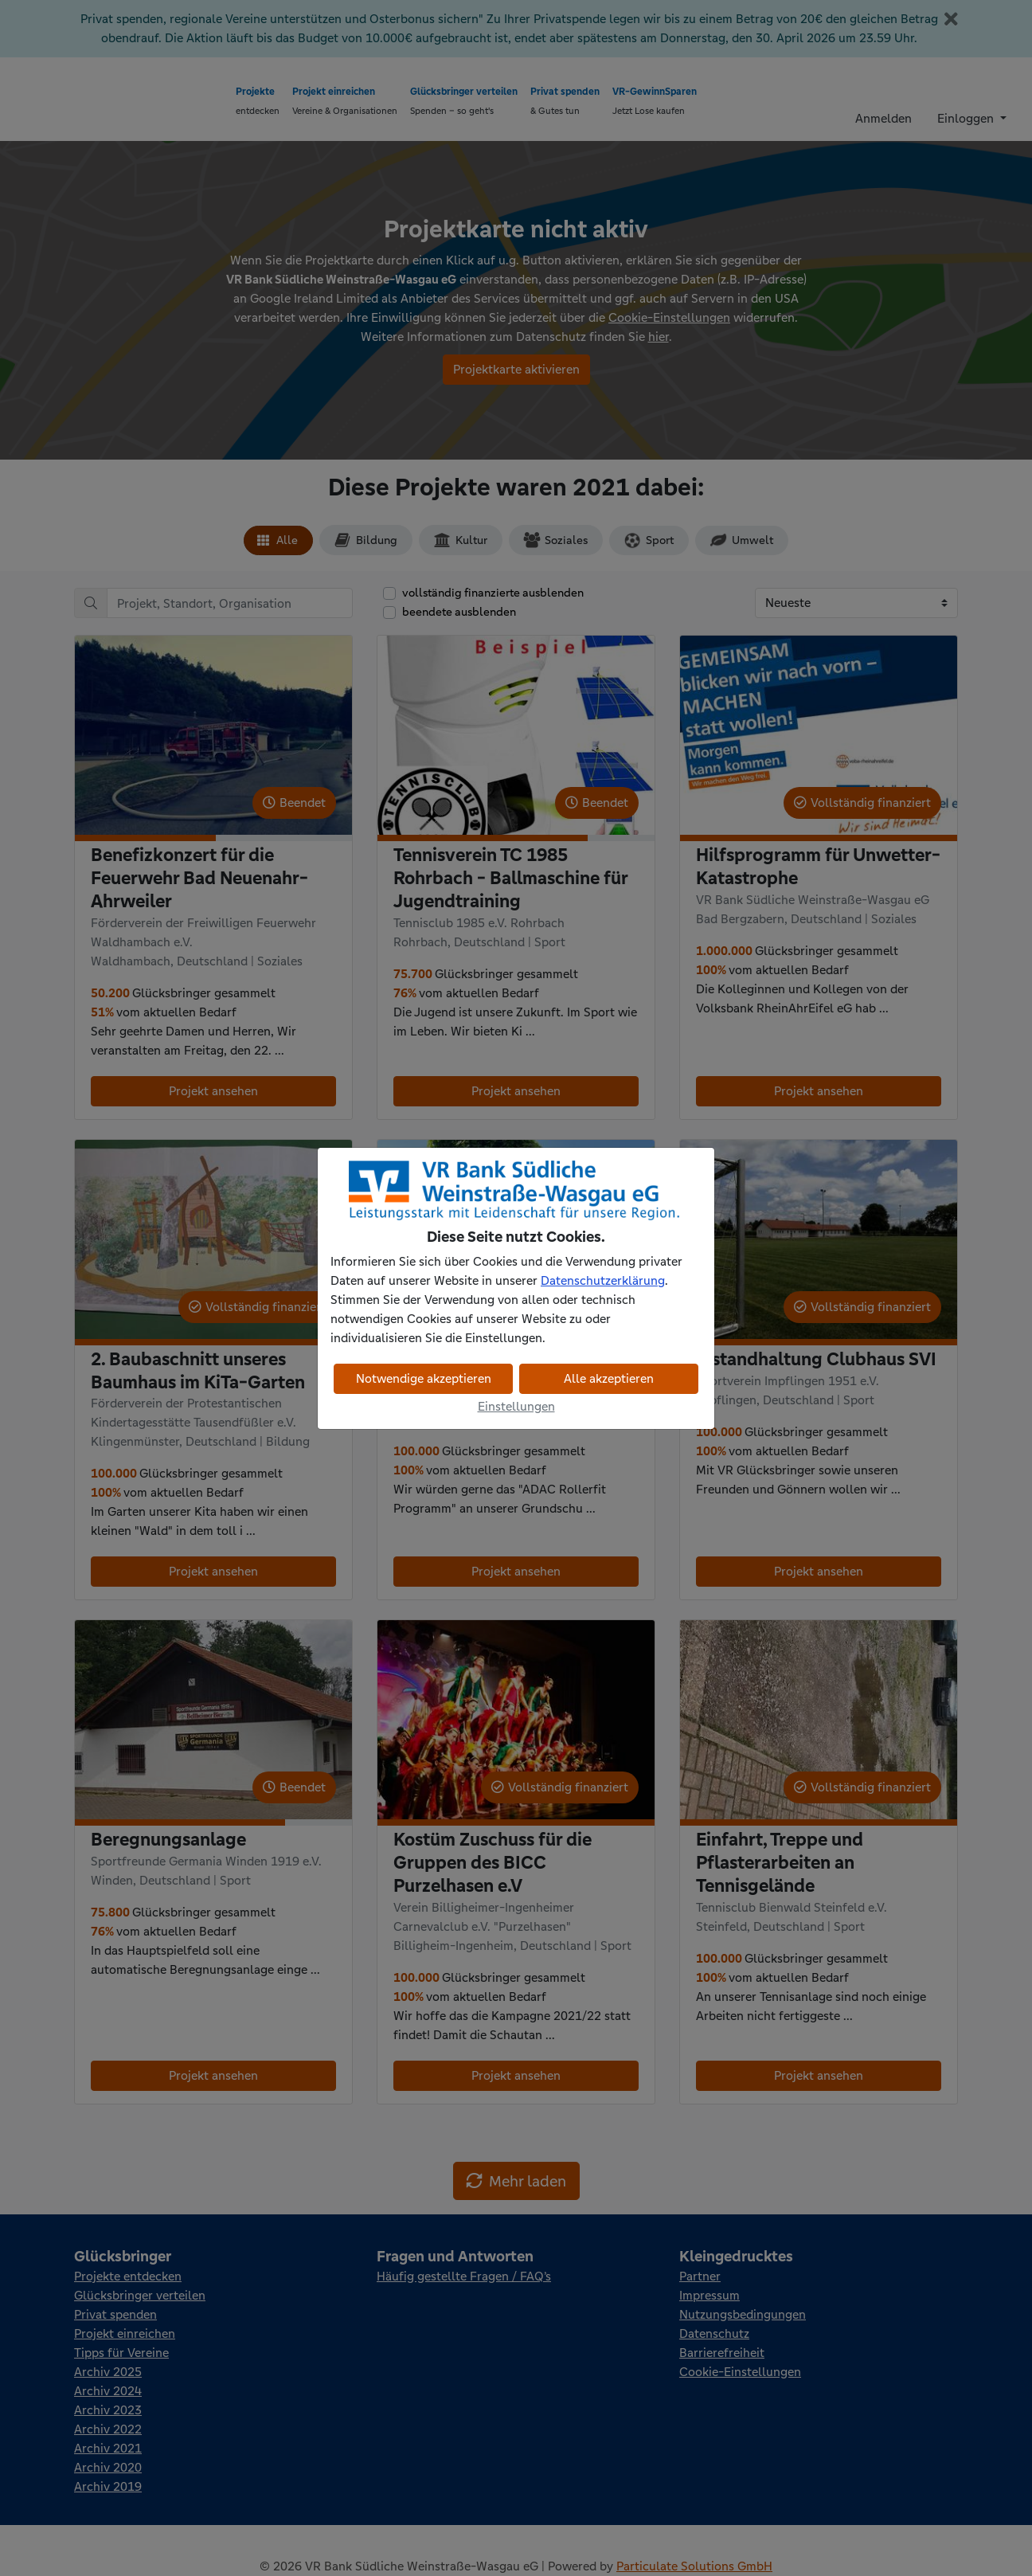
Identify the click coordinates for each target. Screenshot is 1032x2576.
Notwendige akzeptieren (423, 1378)
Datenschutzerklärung (603, 1280)
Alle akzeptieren (609, 1378)
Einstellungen (516, 1406)
